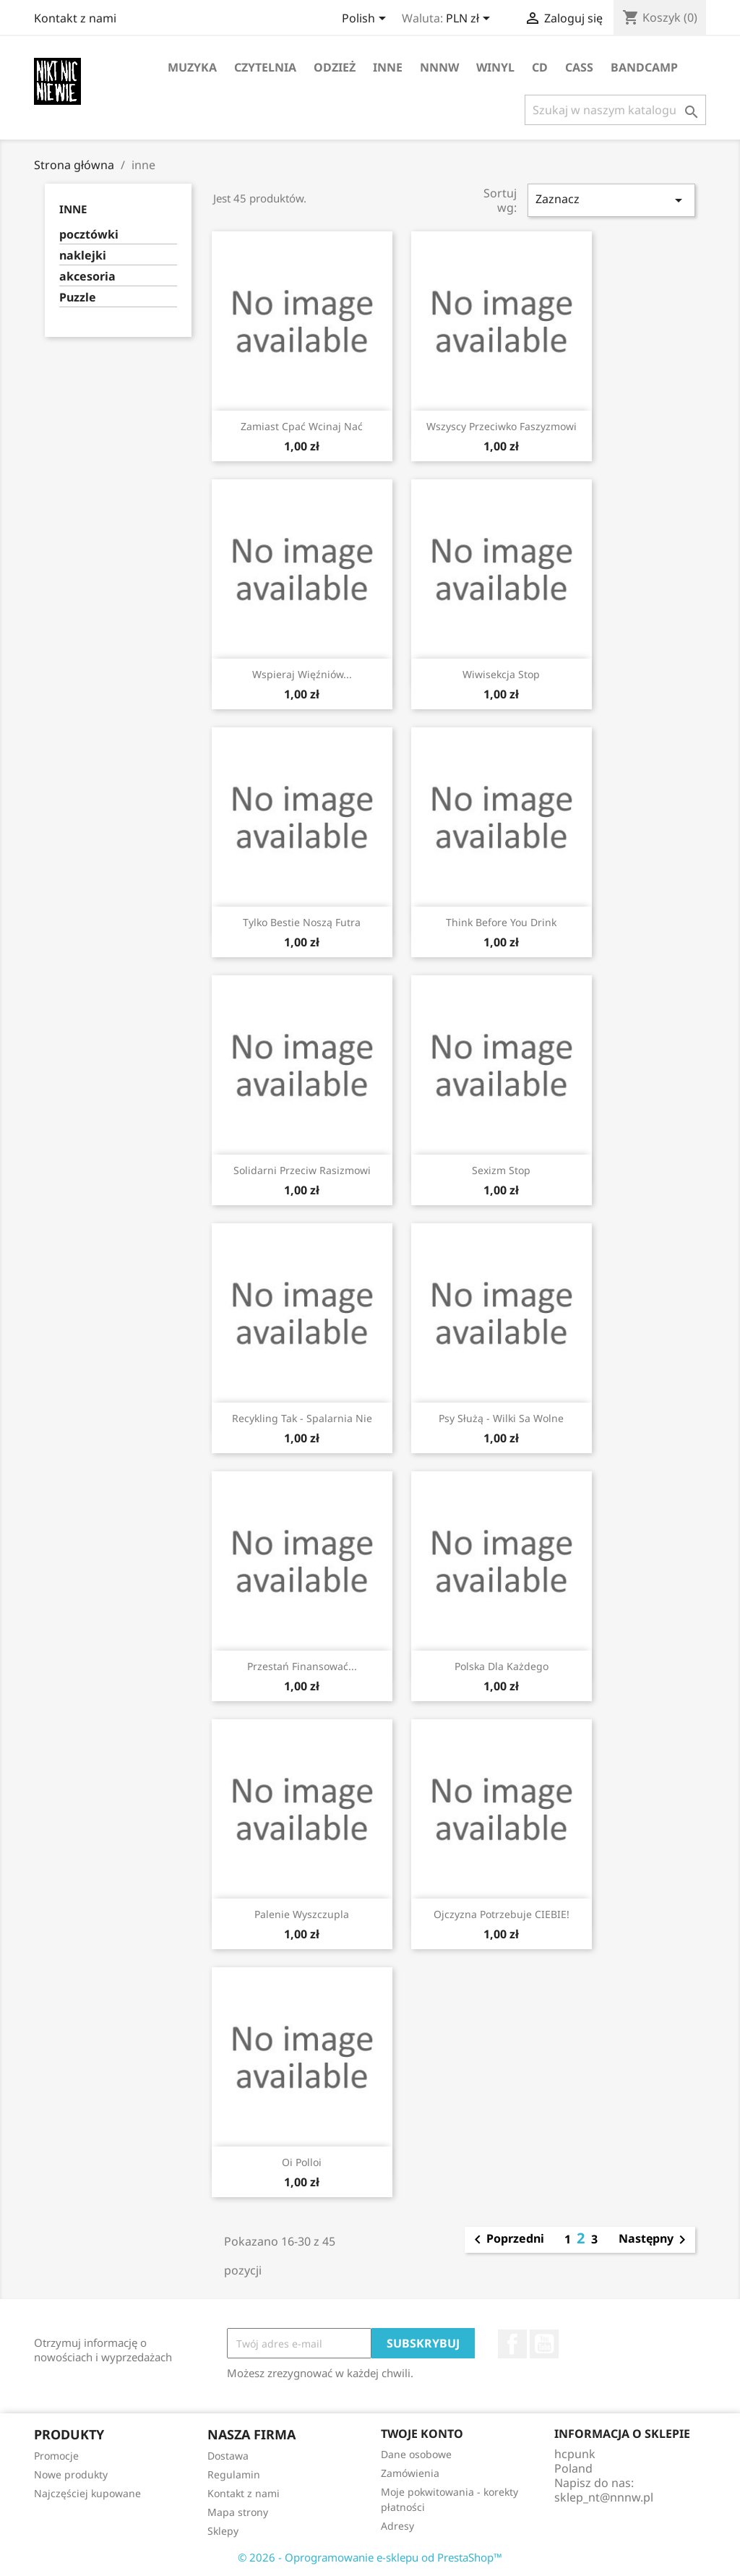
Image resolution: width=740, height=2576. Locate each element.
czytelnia (265, 67)
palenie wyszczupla (301, 1914)
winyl (495, 67)
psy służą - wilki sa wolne (501, 1418)
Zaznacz (611, 200)
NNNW (439, 67)
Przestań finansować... (302, 1666)
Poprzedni (506, 2239)
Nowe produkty (71, 2474)
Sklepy (222, 2531)
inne (388, 67)
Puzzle (77, 297)
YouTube (544, 2343)
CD (540, 67)
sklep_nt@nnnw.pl (603, 2497)
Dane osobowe (416, 2454)
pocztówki (89, 234)
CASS (579, 67)
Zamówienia (410, 2473)
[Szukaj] (615, 110)
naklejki (82, 255)
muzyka (192, 67)
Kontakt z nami (75, 18)
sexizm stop (501, 1170)
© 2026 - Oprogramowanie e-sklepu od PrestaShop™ (370, 2557)
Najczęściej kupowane (87, 2493)
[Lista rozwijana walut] (470, 19)
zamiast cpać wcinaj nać (302, 426)
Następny (655, 2239)
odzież (335, 67)
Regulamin (233, 2474)
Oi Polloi (302, 2162)
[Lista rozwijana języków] (366, 19)
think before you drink (501, 922)
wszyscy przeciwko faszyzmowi (501, 426)
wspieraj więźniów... (302, 674)
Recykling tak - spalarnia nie (302, 1418)
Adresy (397, 2526)
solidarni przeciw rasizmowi (302, 1170)
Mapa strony (237, 2512)
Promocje (56, 2455)
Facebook (512, 2343)
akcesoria (87, 276)
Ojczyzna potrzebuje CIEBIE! (501, 1914)
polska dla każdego (501, 1666)
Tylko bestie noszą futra (302, 922)
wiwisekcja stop (501, 674)
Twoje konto (422, 2434)
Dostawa (228, 2455)
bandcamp (644, 67)
